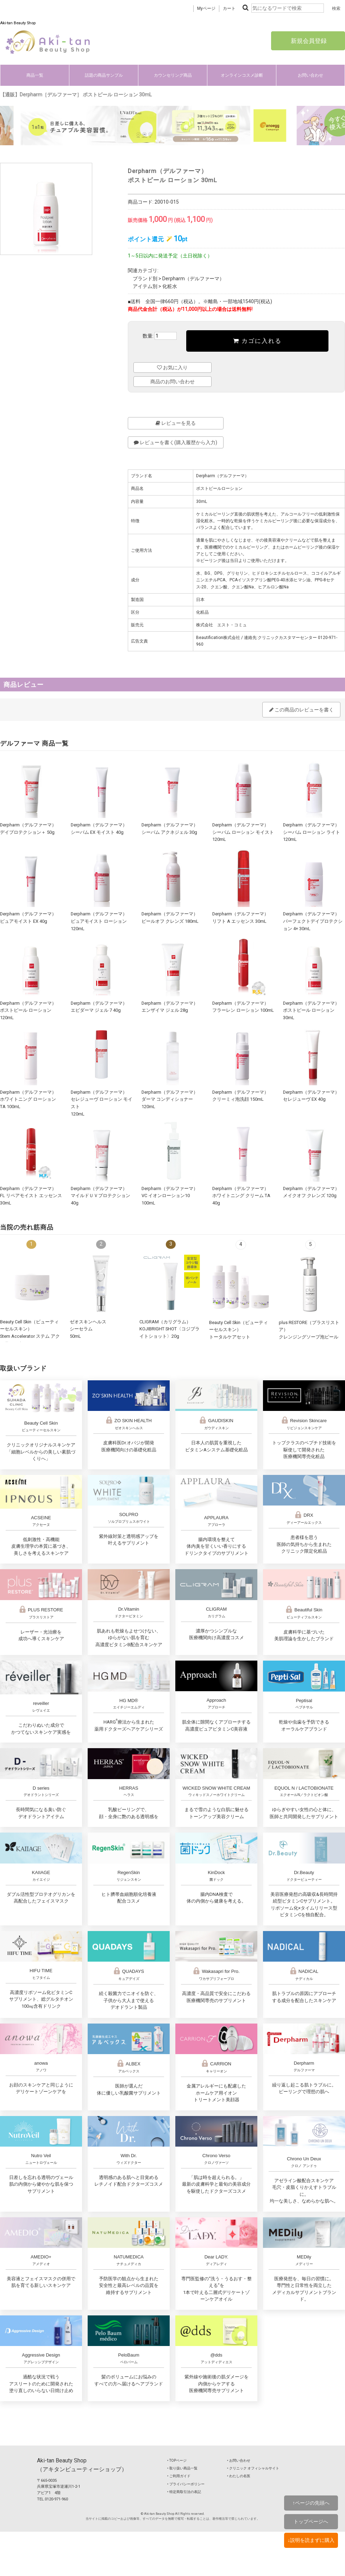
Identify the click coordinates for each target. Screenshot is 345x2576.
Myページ (206, 8)
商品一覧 (34, 75)
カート (229, 8)
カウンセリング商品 (173, 75)
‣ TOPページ (177, 2460)
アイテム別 (145, 286)
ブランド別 (145, 278)
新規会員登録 (308, 40)
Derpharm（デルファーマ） (193, 278)
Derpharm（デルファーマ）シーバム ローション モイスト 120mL (243, 832)
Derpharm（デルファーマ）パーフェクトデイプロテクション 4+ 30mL (313, 921)
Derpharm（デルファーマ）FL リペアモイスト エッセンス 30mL (31, 1196)
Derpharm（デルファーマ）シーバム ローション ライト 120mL (311, 832)
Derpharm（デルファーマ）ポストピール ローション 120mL (28, 1010)
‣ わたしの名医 (238, 2476)
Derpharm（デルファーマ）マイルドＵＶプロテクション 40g (100, 1196)
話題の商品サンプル (104, 75)
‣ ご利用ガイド (178, 2476)
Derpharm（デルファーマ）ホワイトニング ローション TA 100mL (28, 1099)
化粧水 (169, 286)
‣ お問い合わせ (238, 2460)
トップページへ (311, 2521)
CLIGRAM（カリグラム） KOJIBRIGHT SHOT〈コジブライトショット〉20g (169, 1329)
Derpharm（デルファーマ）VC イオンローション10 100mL (170, 1196)
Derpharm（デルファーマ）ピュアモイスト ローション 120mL (99, 921)
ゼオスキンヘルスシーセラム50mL (88, 1329)
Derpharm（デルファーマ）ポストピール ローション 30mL (311, 1010)
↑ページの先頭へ (311, 2503)
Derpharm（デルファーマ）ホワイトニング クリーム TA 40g (241, 1196)
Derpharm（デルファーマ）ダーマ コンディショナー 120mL (170, 1099)
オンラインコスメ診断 (242, 75)
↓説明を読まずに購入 (311, 2540)
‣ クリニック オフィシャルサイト (253, 2468)
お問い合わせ (310, 75)
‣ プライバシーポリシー (186, 2484)
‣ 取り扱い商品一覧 (182, 2468)
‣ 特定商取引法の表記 (184, 2492)
